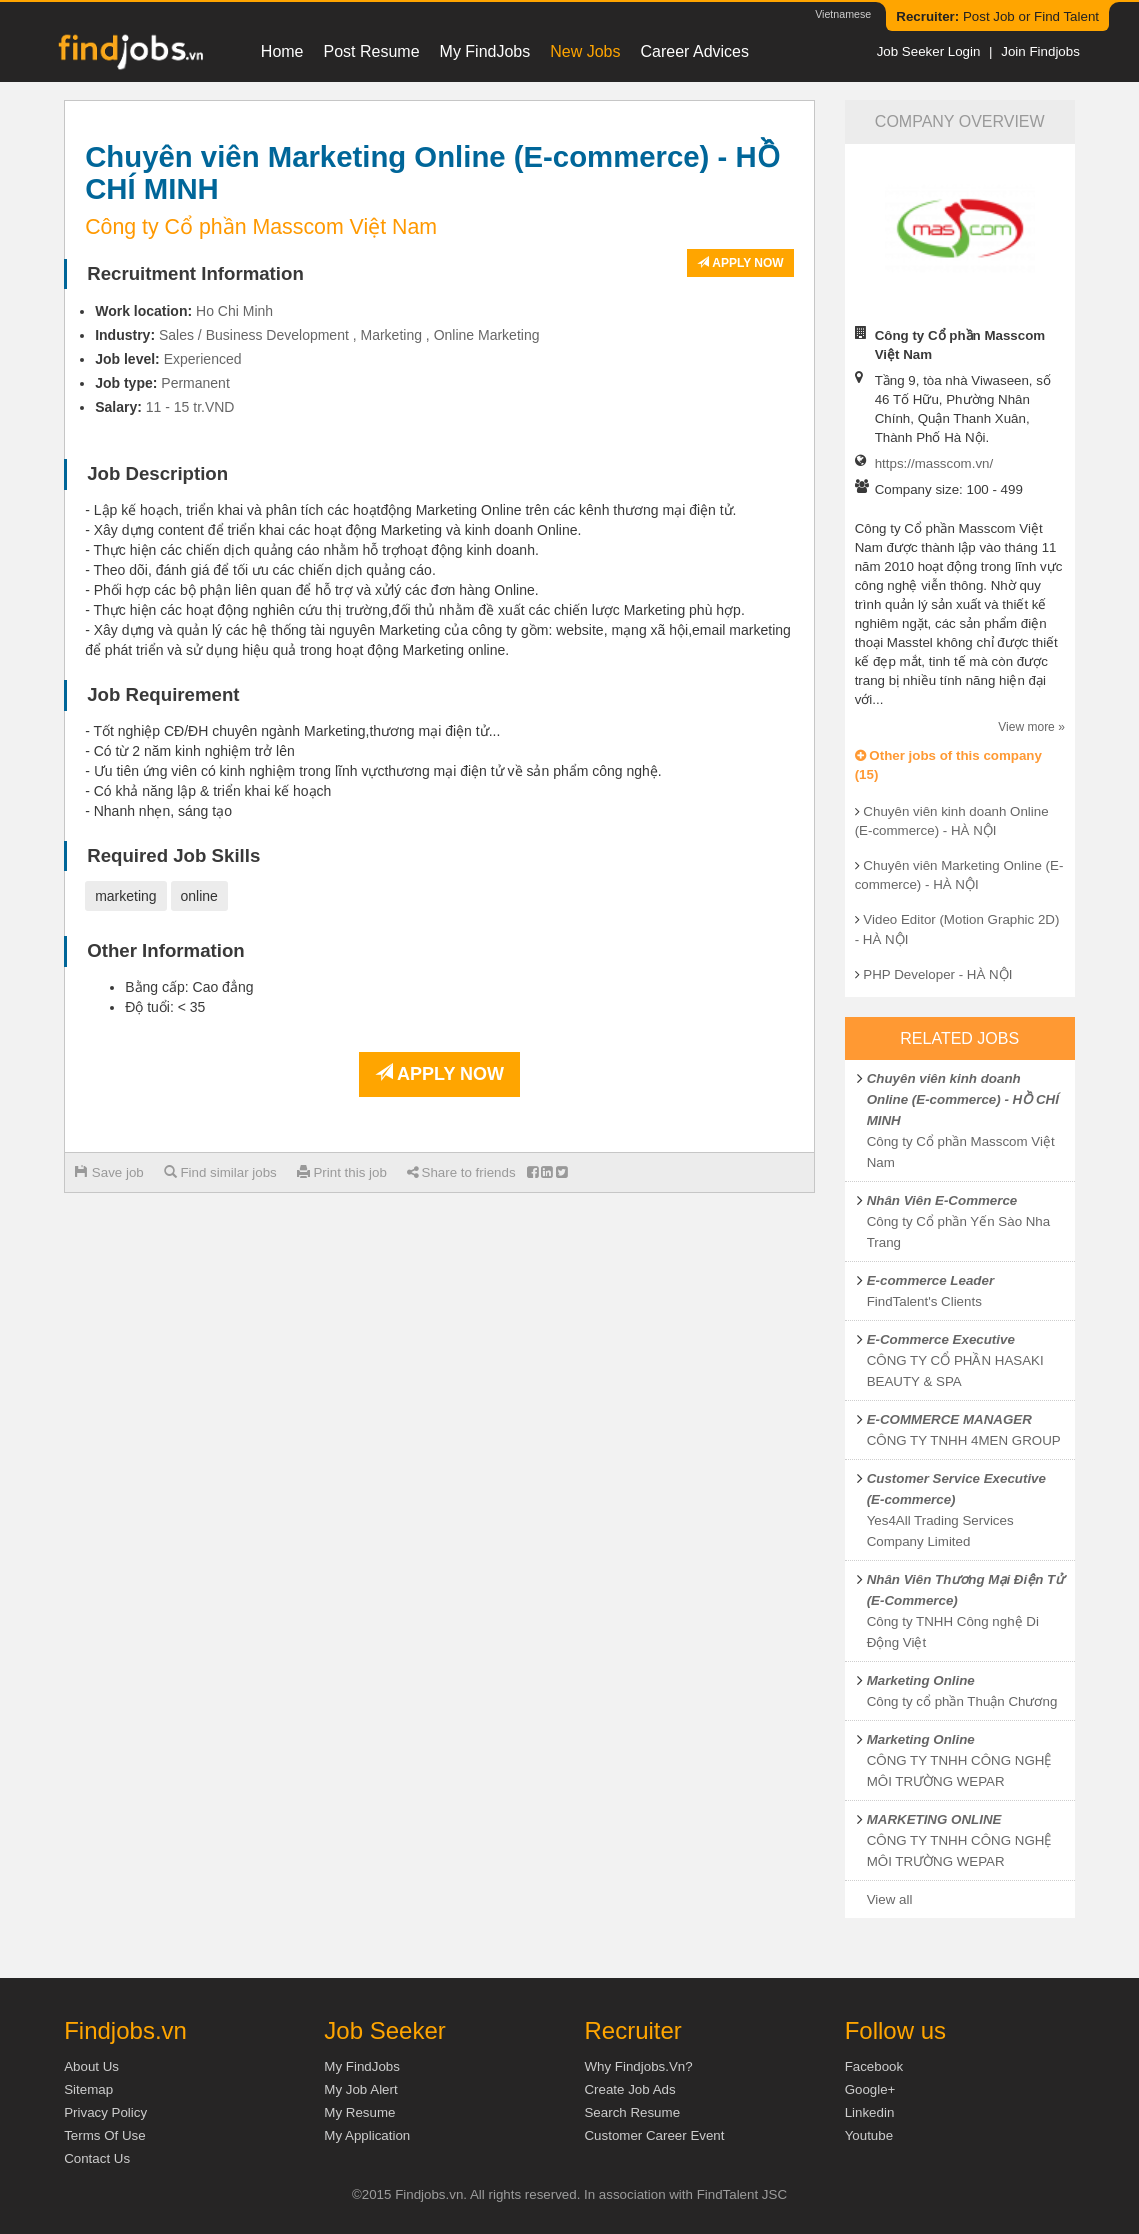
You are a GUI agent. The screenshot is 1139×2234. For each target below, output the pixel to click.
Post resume (372, 51)
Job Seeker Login (929, 51)
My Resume (359, 2112)
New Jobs (585, 51)
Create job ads (629, 2089)
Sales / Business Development (254, 335)
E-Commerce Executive (941, 1339)
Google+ (870, 2089)
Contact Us (97, 2158)
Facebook (874, 2066)
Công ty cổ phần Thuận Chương (962, 1701)
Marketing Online (921, 1680)
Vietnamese (843, 14)
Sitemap (88, 2089)
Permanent (195, 383)
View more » (1031, 727)
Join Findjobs (1040, 51)
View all (890, 1899)
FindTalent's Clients (924, 1301)
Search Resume (632, 2112)
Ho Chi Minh (234, 311)
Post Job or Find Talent (997, 16)
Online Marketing (487, 335)
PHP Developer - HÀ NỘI (937, 974)
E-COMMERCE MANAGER (949, 1419)
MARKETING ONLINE (934, 1819)
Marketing (391, 335)
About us (91, 2066)
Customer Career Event (654, 2135)
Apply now (740, 263)
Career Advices (695, 51)
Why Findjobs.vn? (638, 2066)
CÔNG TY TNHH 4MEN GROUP (964, 1440)
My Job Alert (360, 2089)
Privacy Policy (105, 2112)
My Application (367, 2135)
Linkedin (870, 2112)
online (199, 896)
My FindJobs (485, 51)
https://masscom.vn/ (934, 463)
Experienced (203, 359)
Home (282, 51)
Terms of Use (104, 2135)
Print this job (342, 1172)
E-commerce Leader (930, 1280)
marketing (125, 896)
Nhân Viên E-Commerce (942, 1200)
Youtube (869, 2135)
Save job (109, 1172)
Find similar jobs (220, 1172)
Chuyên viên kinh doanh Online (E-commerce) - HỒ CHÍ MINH (963, 1099)
